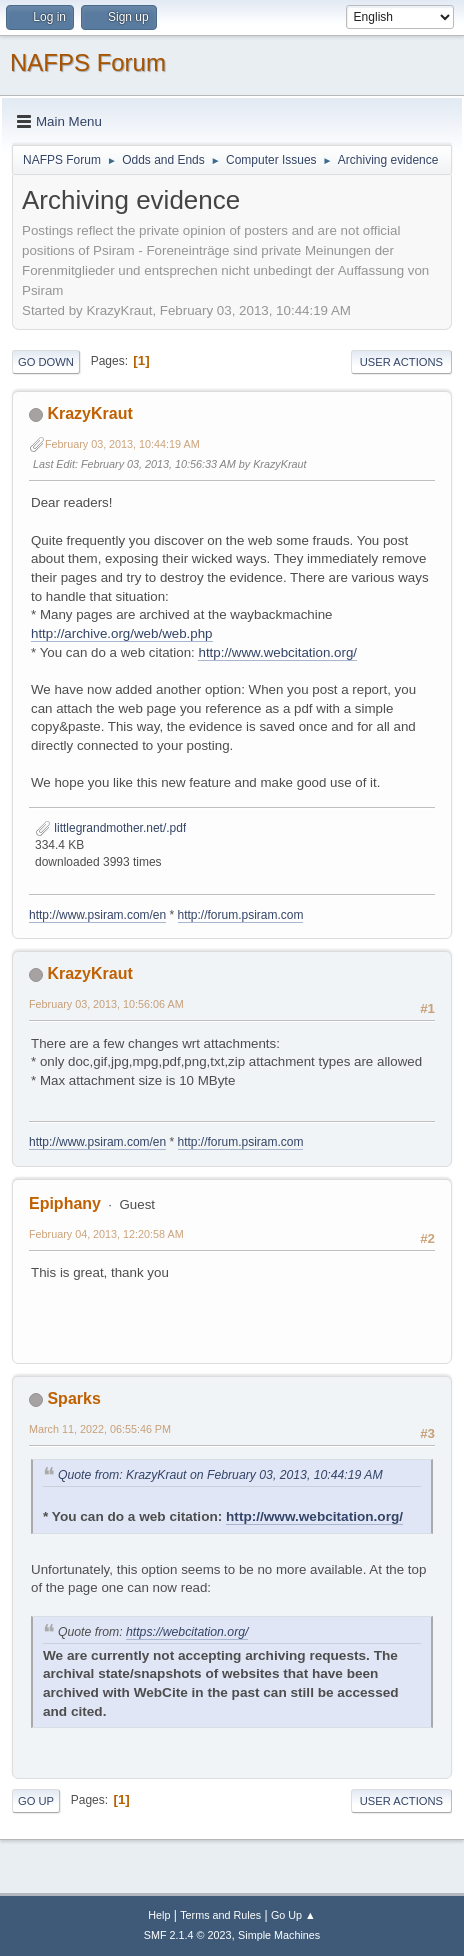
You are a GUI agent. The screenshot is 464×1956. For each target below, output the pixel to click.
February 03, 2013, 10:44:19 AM (122, 444)
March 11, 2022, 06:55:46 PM (100, 1429)
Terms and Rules (220, 1915)
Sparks (73, 1398)
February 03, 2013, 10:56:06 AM (106, 1004)
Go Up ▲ (293, 1915)
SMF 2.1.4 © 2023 (188, 1935)
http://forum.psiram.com (241, 915)
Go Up (36, 1801)
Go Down (46, 362)
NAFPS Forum (88, 62)
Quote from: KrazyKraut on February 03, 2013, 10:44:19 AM (220, 1475)
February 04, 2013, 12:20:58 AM (106, 1234)
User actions (401, 362)
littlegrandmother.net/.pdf (110, 828)
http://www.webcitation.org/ (277, 652)
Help (159, 1915)
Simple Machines (279, 1935)
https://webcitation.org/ (187, 1632)
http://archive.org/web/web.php (122, 633)
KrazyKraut (89, 413)
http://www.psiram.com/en (97, 915)
